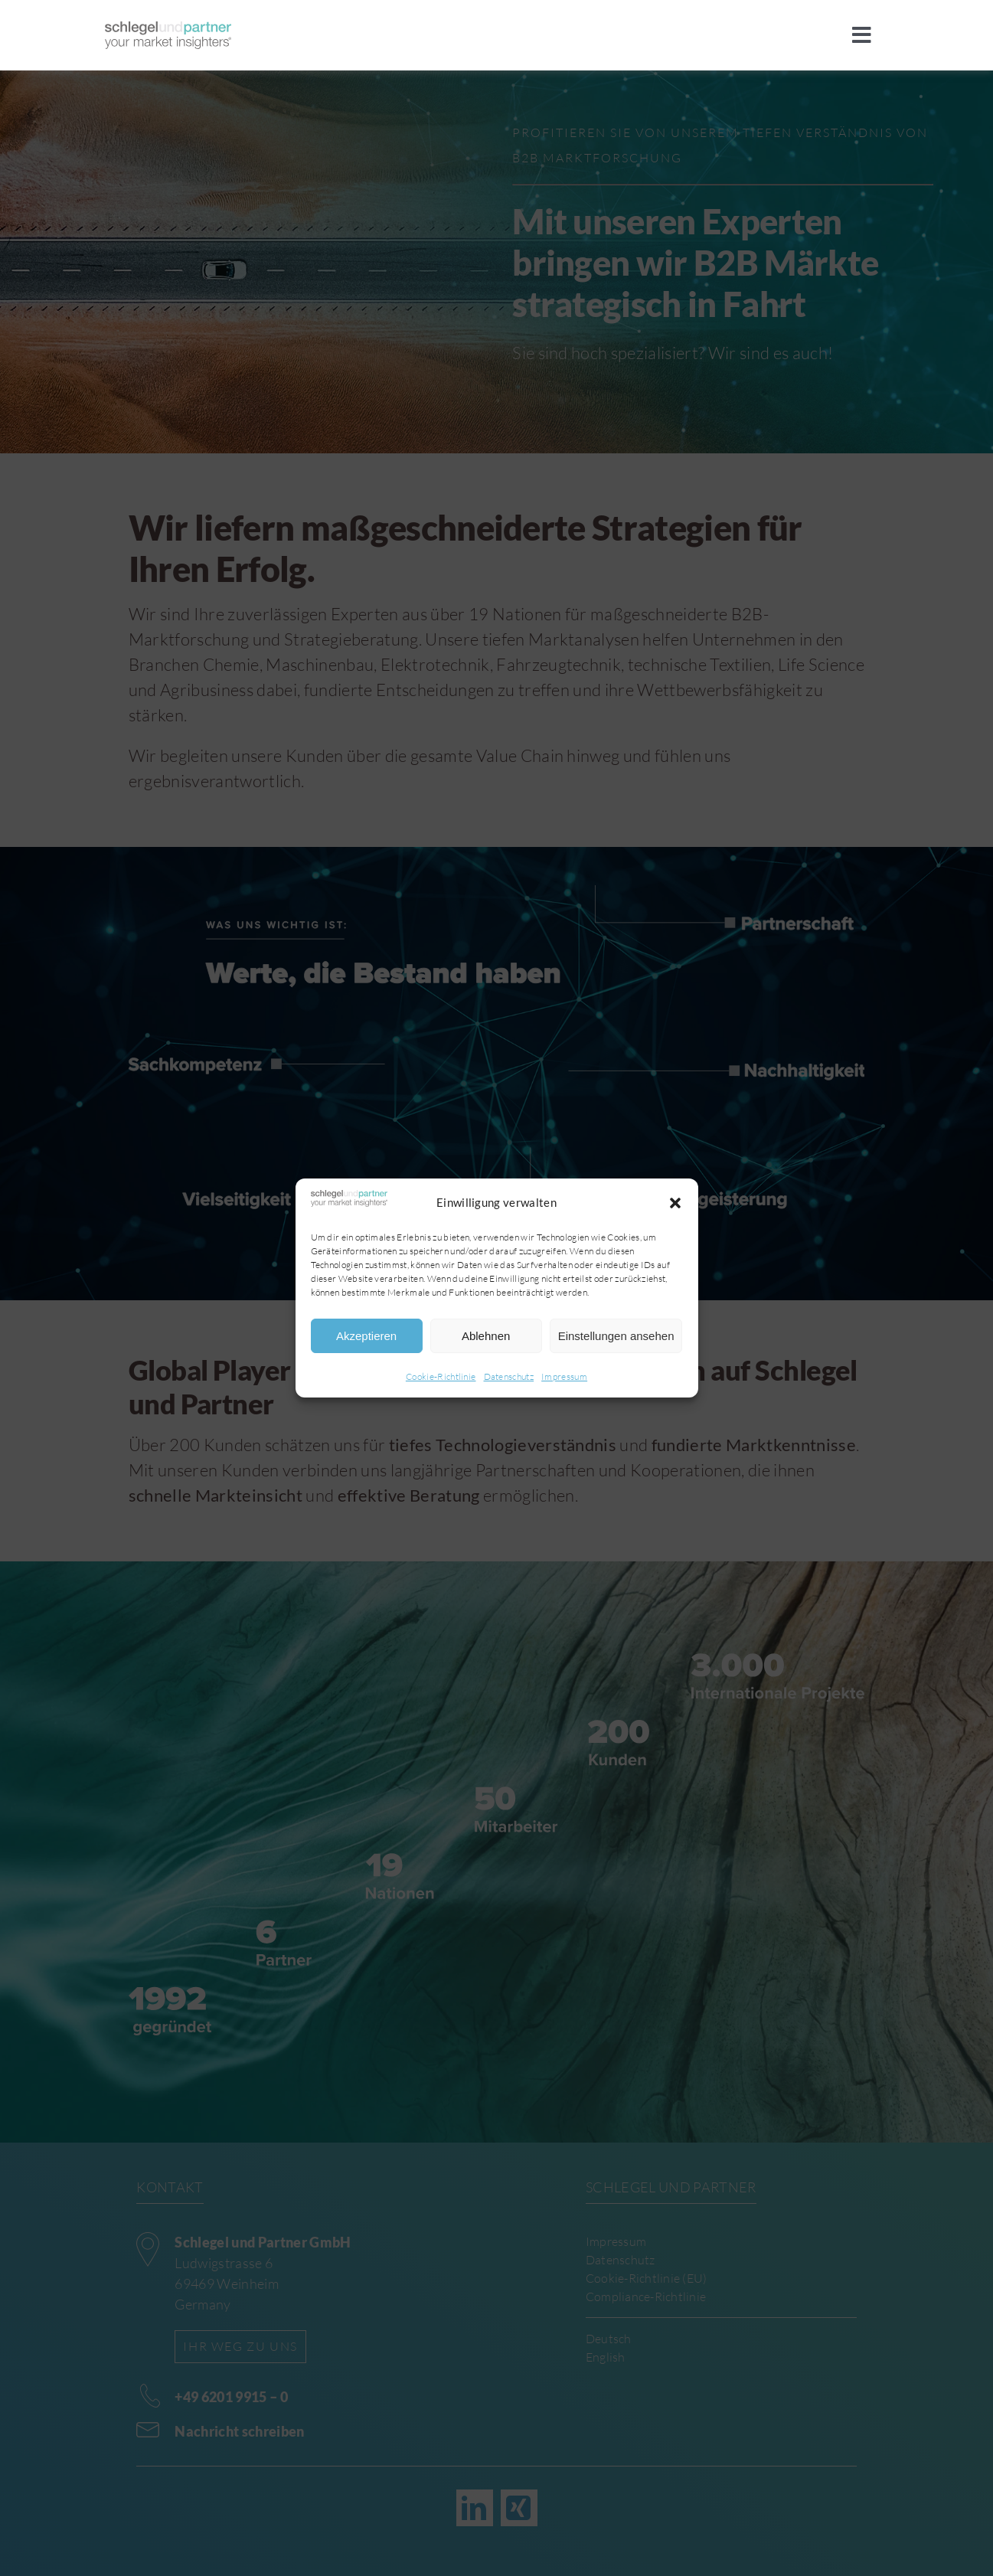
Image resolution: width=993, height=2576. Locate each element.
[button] (675, 1203)
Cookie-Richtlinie (441, 1376)
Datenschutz (509, 1376)
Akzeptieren (366, 1335)
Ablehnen (486, 1335)
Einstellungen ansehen (616, 1335)
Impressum (564, 1376)
